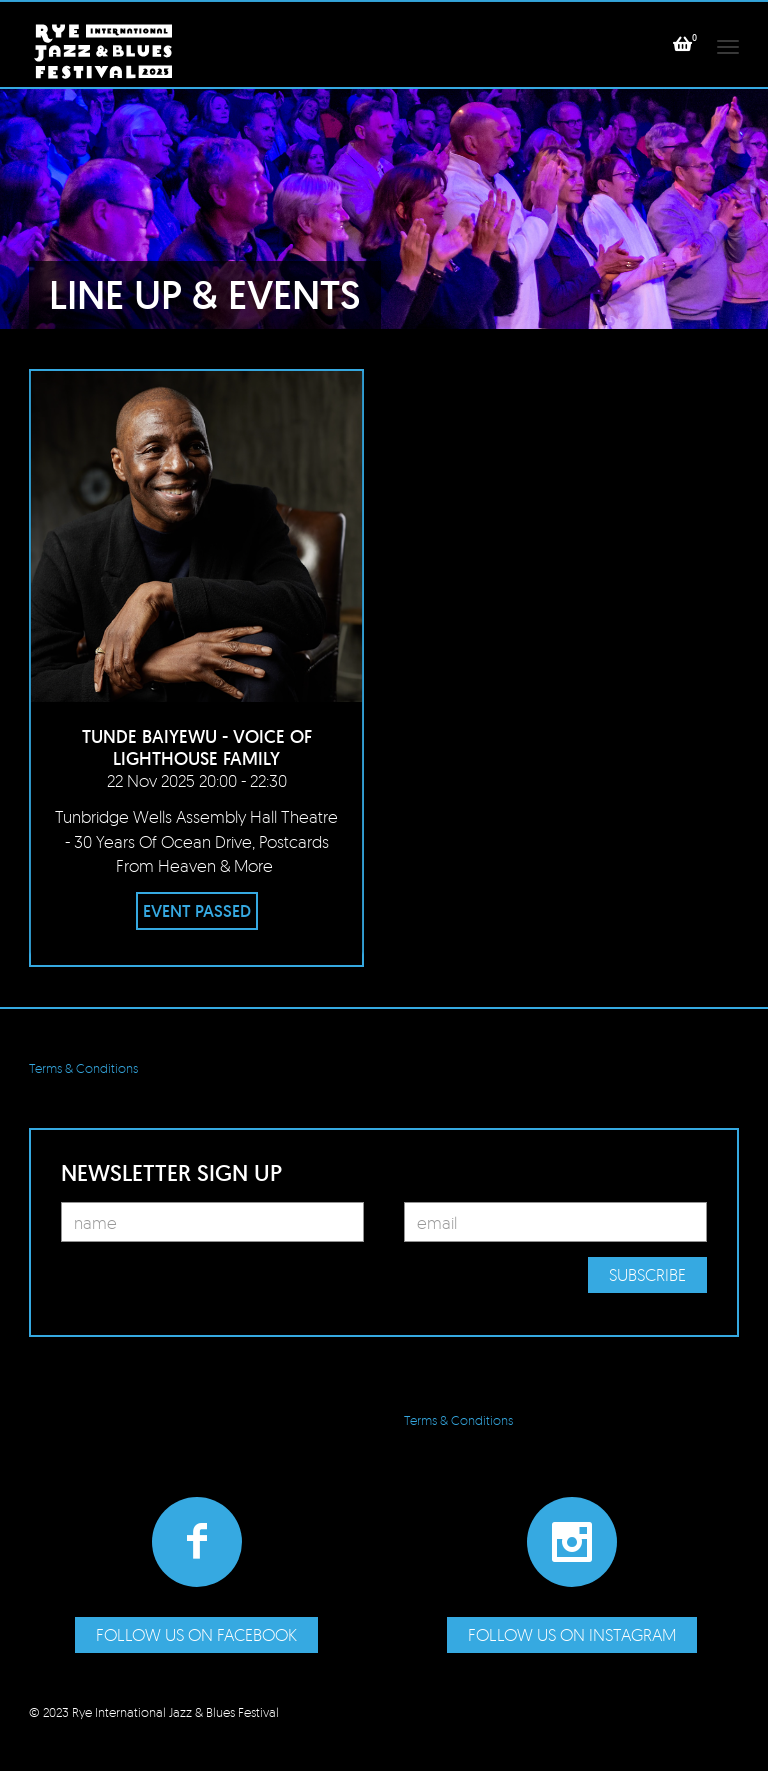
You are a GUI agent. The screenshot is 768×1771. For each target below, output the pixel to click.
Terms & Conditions (83, 1068)
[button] (682, 44)
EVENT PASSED (197, 911)
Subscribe (647, 1274)
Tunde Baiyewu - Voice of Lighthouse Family (197, 747)
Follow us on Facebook (196, 1634)
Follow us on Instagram (572, 1634)
